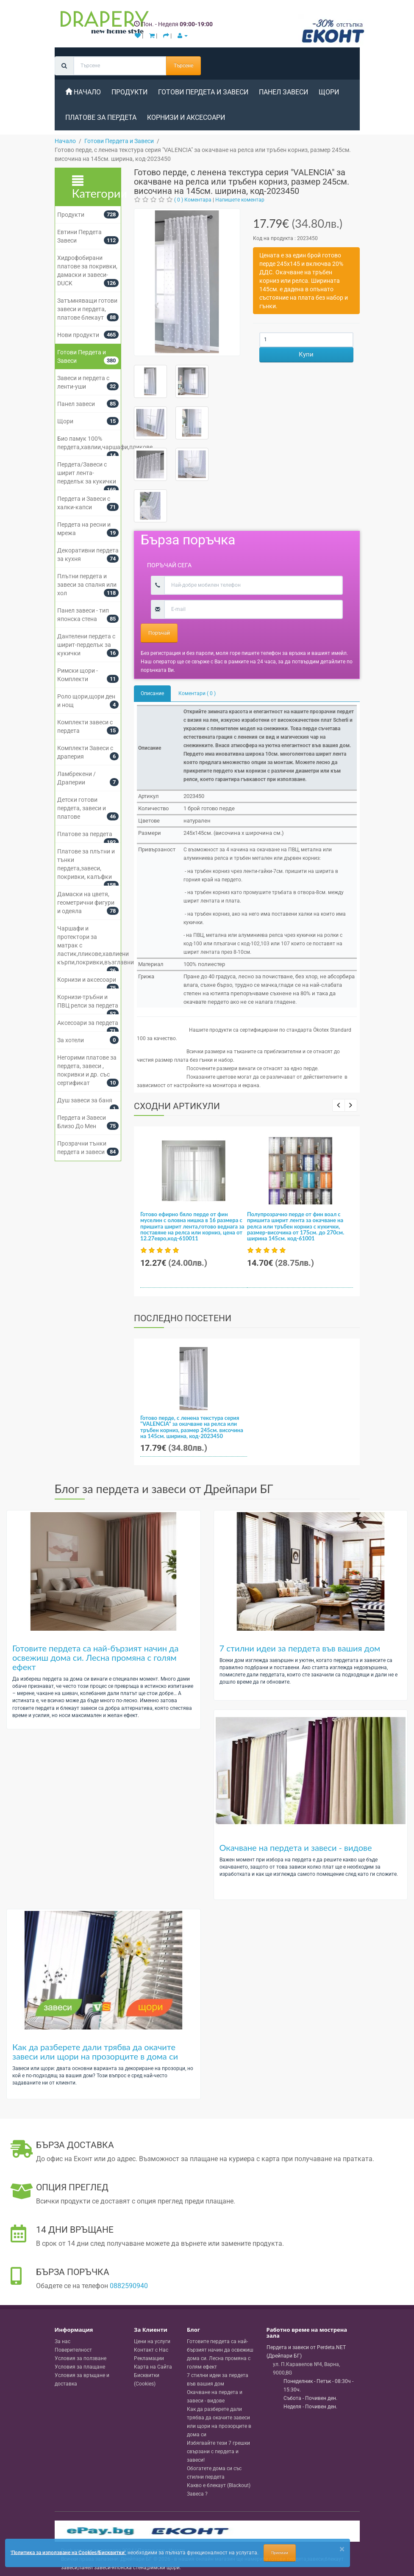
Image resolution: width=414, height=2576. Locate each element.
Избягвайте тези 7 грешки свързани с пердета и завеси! (218, 2451)
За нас (62, 2341)
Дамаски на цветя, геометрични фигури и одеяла (85, 902)
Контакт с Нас (151, 2350)
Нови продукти (78, 334)
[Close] (342, 2549)
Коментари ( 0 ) (197, 693)
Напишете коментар (239, 200)
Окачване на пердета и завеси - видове (296, 1847)
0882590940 (129, 2286)
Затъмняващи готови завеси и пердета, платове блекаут (87, 309)
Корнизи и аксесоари (186, 117)
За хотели (70, 1040)
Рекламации (149, 2358)
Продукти (129, 92)
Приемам (279, 2553)
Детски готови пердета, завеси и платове (81, 808)
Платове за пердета (100, 117)
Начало (83, 92)
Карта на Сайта (153, 2367)
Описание (152, 693)
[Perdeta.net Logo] (102, 24)
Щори (329, 92)
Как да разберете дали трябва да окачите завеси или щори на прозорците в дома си (95, 2051)
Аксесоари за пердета (87, 1022)
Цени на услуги (152, 2341)
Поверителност (73, 2350)
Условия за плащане (80, 2367)
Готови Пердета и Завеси (203, 92)
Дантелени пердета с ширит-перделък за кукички (86, 645)
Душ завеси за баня (84, 1100)
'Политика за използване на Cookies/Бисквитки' (68, 2552)
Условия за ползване (80, 2358)
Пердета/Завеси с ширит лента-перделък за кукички (86, 473)
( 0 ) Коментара (192, 200)
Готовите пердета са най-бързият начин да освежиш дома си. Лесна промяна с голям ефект (95, 1657)
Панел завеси (283, 92)
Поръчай (159, 633)
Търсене (183, 66)
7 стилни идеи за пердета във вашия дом (300, 1648)
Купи (306, 354)
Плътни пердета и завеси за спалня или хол (87, 584)
